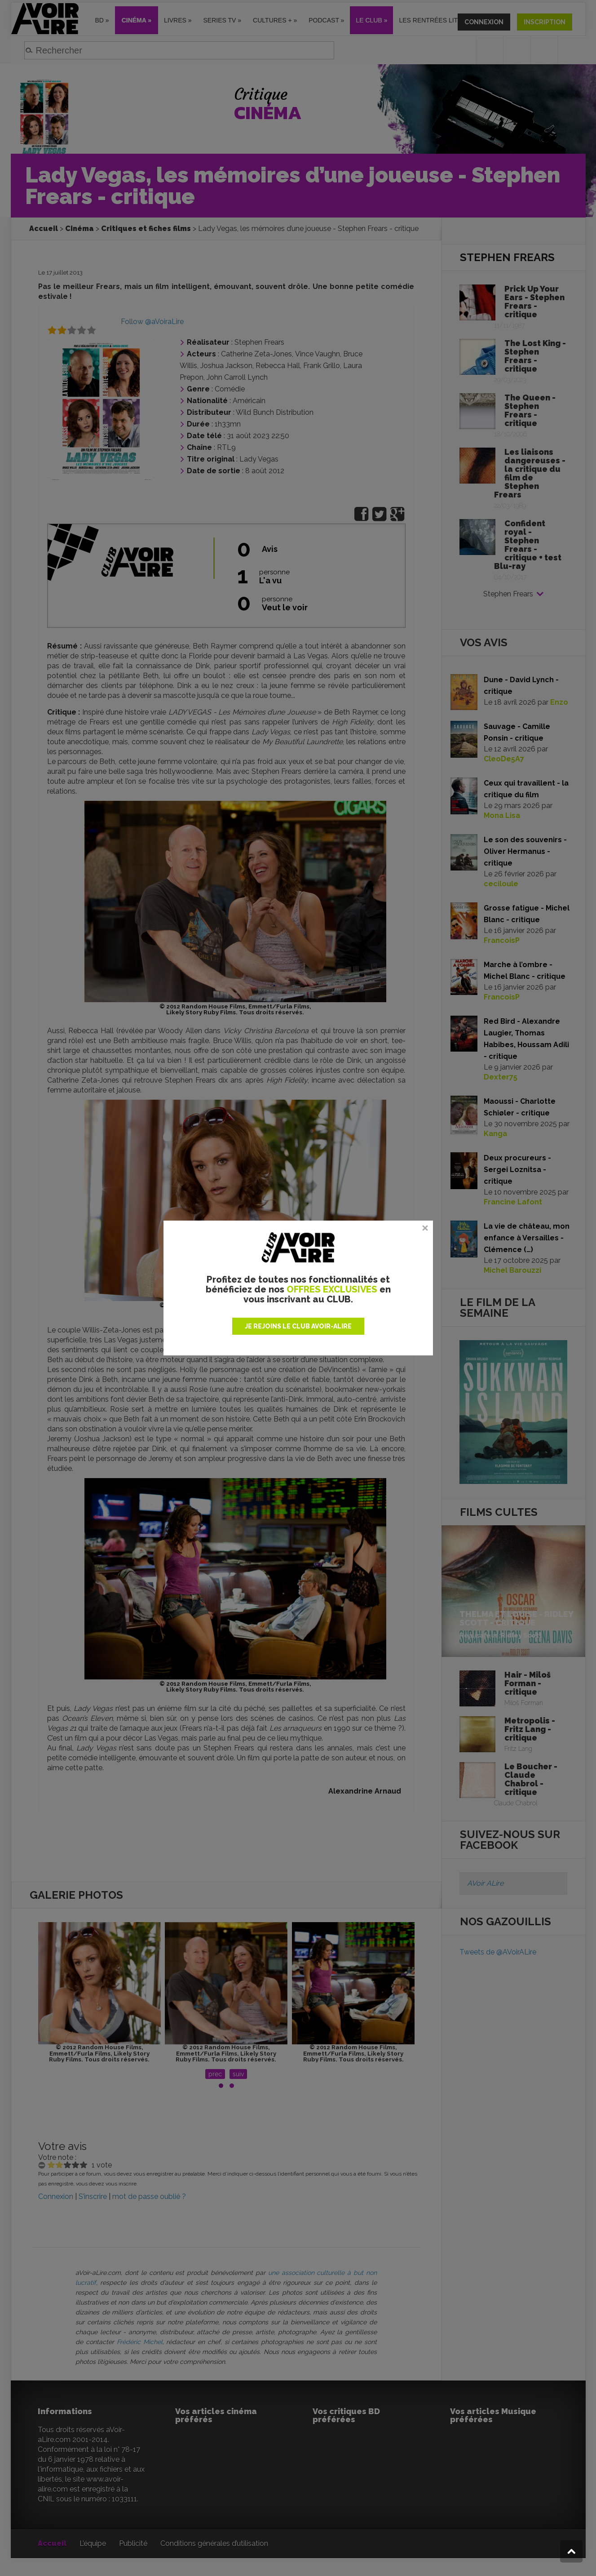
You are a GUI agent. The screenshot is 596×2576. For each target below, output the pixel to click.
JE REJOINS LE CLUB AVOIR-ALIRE (298, 1326)
